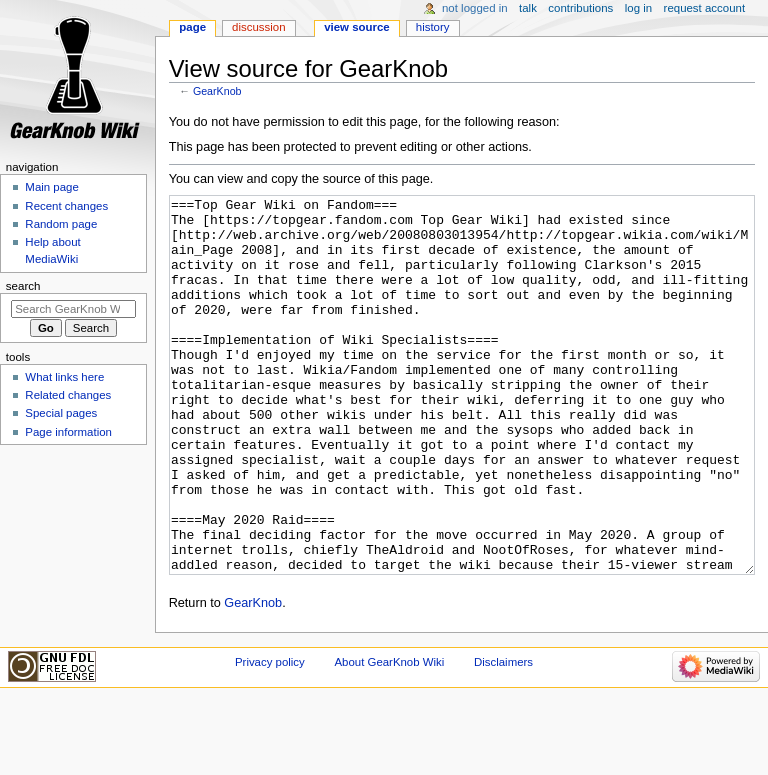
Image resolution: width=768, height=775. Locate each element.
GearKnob (217, 91)
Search (23, 286)
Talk (528, 8)
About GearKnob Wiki (389, 737)
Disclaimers (503, 737)
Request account (705, 8)
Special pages (61, 413)
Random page (61, 224)
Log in (638, 8)
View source (357, 27)
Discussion (258, 27)
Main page (52, 187)
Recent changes (66, 206)
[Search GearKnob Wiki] (73, 309)
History (433, 27)
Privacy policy (270, 737)
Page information (68, 432)
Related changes (68, 395)
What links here (64, 377)
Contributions (580, 8)
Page (192, 27)
